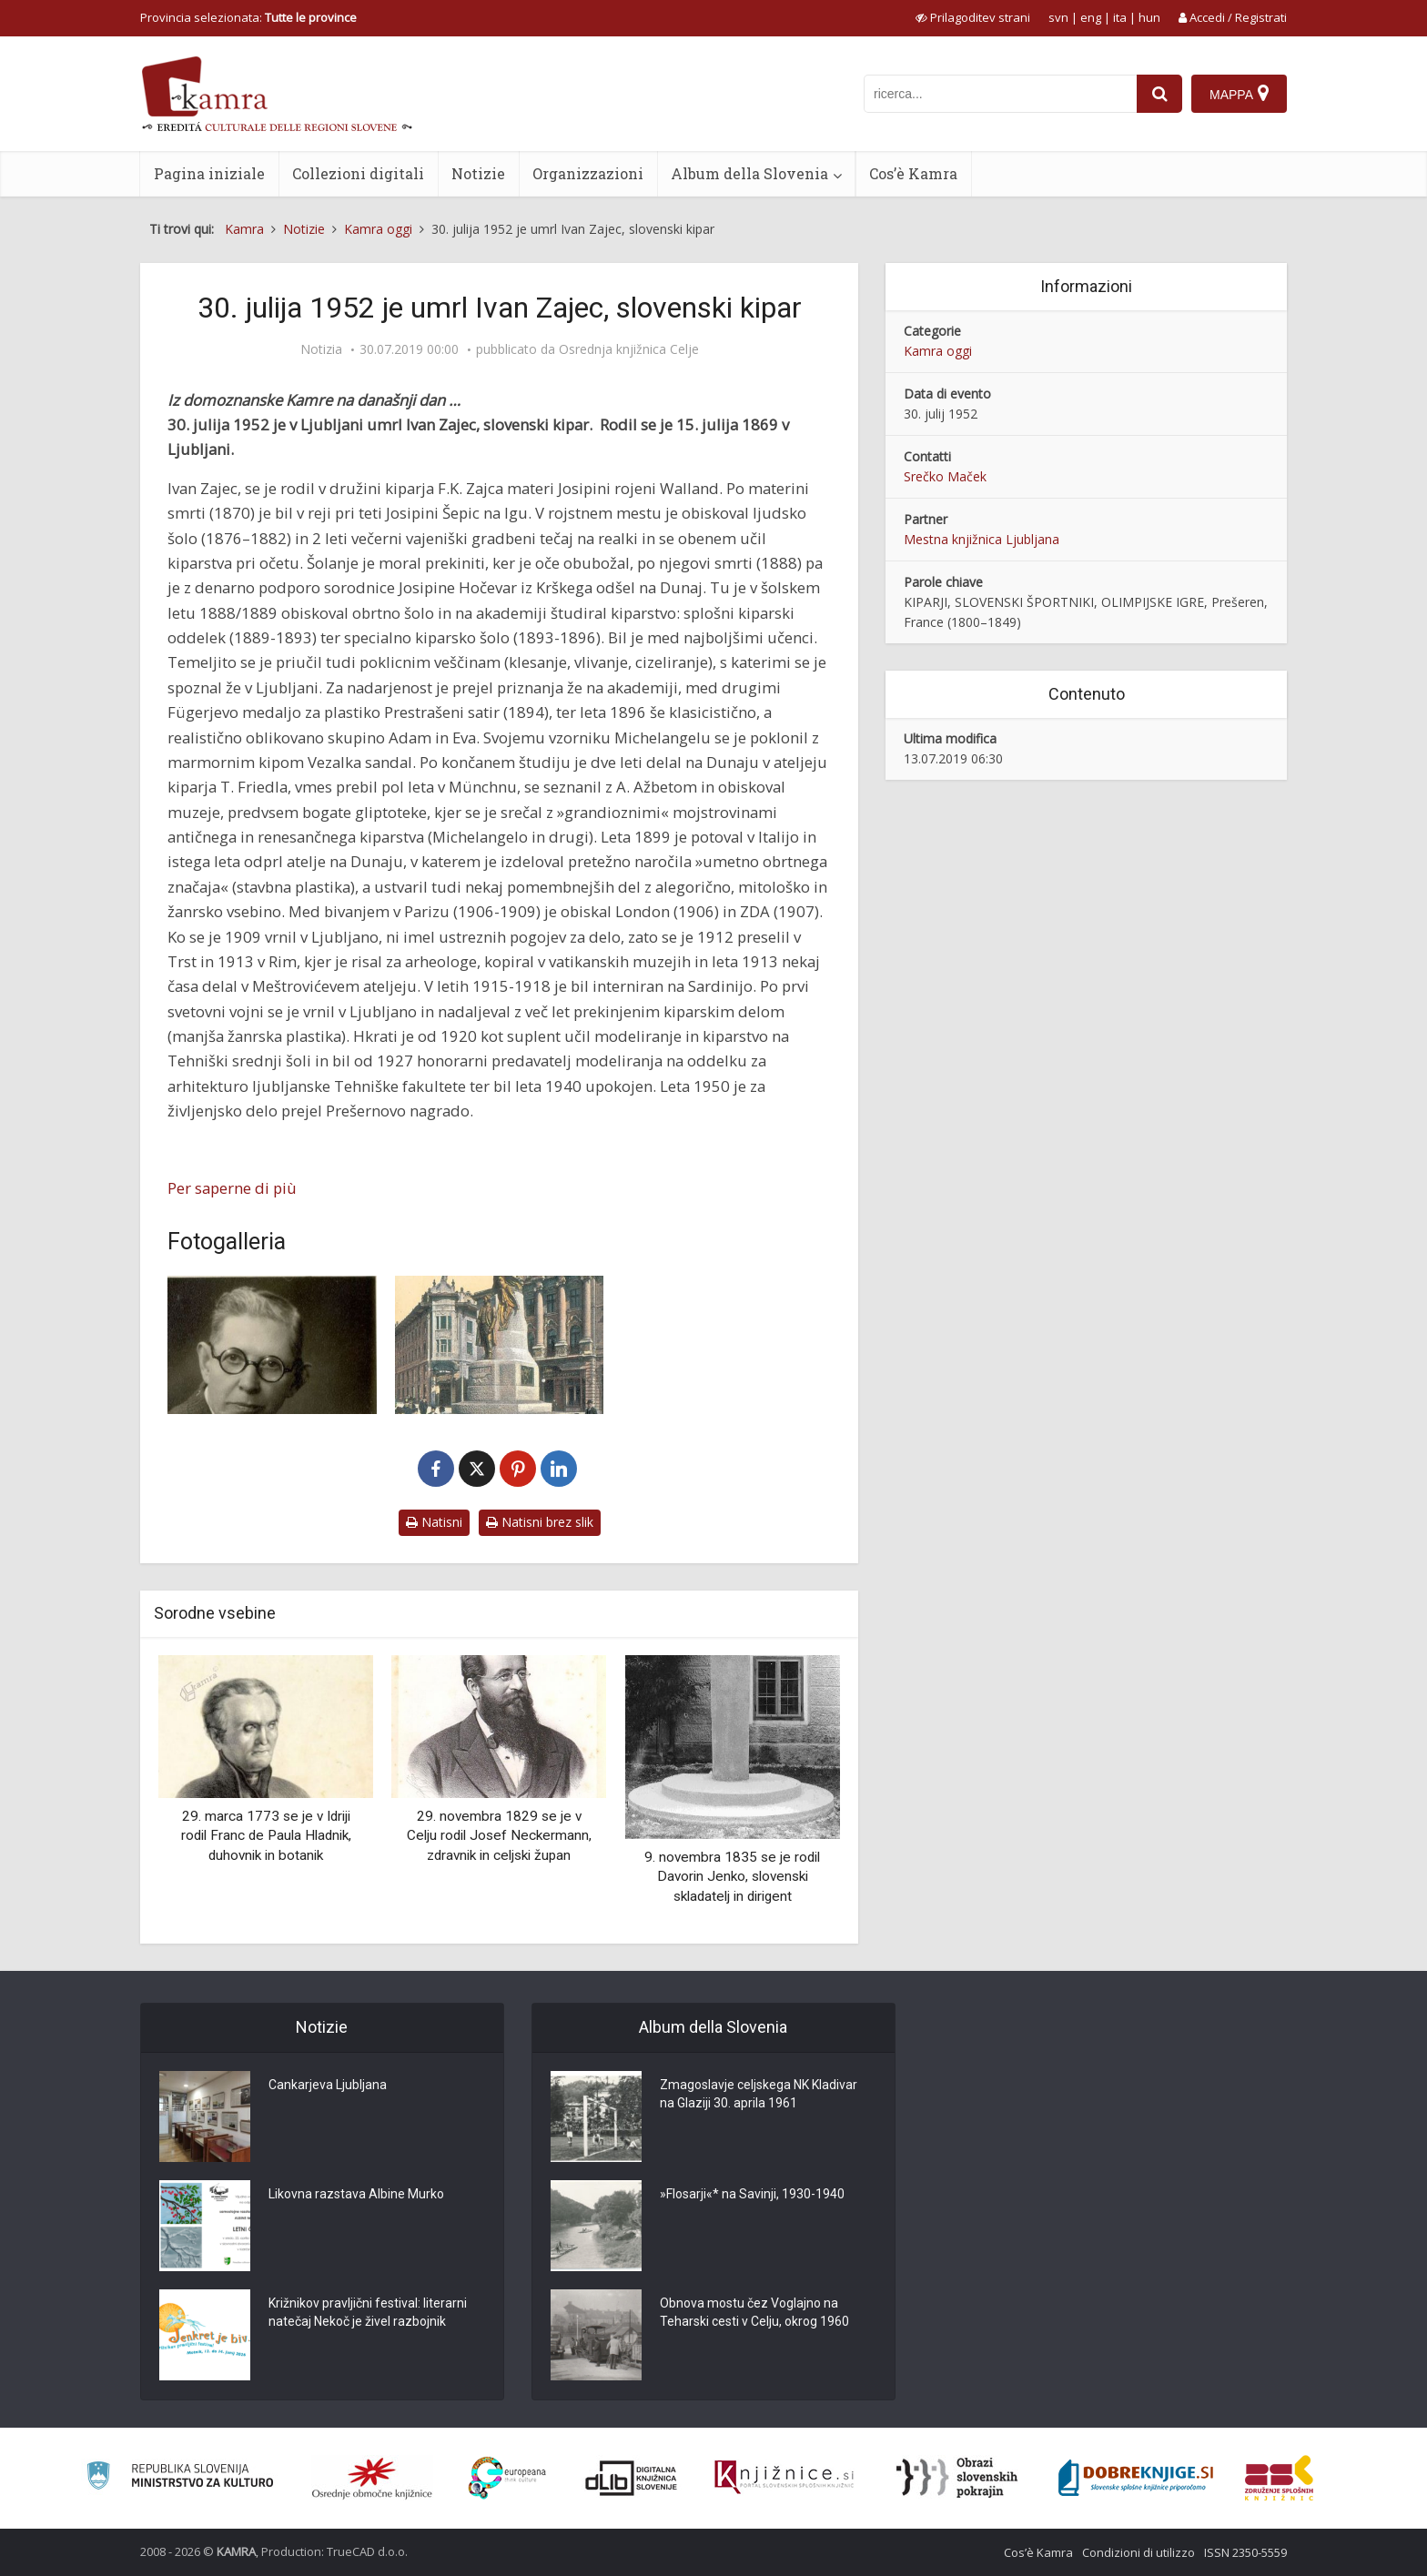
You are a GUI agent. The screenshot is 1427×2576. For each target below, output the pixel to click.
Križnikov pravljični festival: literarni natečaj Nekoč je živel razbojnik (367, 2312)
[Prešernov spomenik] (499, 1345)
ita (1120, 17)
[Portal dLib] (632, 2477)
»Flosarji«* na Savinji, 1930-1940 (752, 2194)
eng (1090, 17)
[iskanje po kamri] (1000, 94)
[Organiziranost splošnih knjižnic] (372, 2477)
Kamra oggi (938, 350)
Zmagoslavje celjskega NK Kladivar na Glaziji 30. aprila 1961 (758, 2093)
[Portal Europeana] (507, 2478)
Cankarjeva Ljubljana (327, 2084)
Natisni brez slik (539, 1521)
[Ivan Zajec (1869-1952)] (272, 1345)
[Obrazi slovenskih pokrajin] (957, 2477)
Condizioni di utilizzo (1138, 2552)
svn (1058, 17)
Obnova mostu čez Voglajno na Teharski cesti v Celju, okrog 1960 (754, 2312)
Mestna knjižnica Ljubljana (981, 539)
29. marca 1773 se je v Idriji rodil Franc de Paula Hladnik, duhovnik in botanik (266, 1836)
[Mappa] (1239, 94)
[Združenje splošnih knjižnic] (1279, 2477)
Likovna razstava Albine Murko (356, 2194)
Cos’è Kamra (913, 173)
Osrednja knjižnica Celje (629, 349)
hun (1149, 17)
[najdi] (1159, 94)
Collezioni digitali (358, 173)
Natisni (434, 1521)
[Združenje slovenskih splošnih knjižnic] (784, 2478)
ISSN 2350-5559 (1245, 2552)
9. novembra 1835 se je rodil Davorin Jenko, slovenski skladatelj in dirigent (732, 1876)
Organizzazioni (587, 173)
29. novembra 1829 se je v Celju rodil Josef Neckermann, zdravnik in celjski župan (499, 1836)
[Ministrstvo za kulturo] (179, 2478)
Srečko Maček (945, 476)
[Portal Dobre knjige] (1135, 2478)
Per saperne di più (232, 1187)
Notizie (478, 173)
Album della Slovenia (749, 173)
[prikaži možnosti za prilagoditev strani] (973, 17)
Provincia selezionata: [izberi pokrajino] (248, 17)
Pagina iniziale (209, 173)
